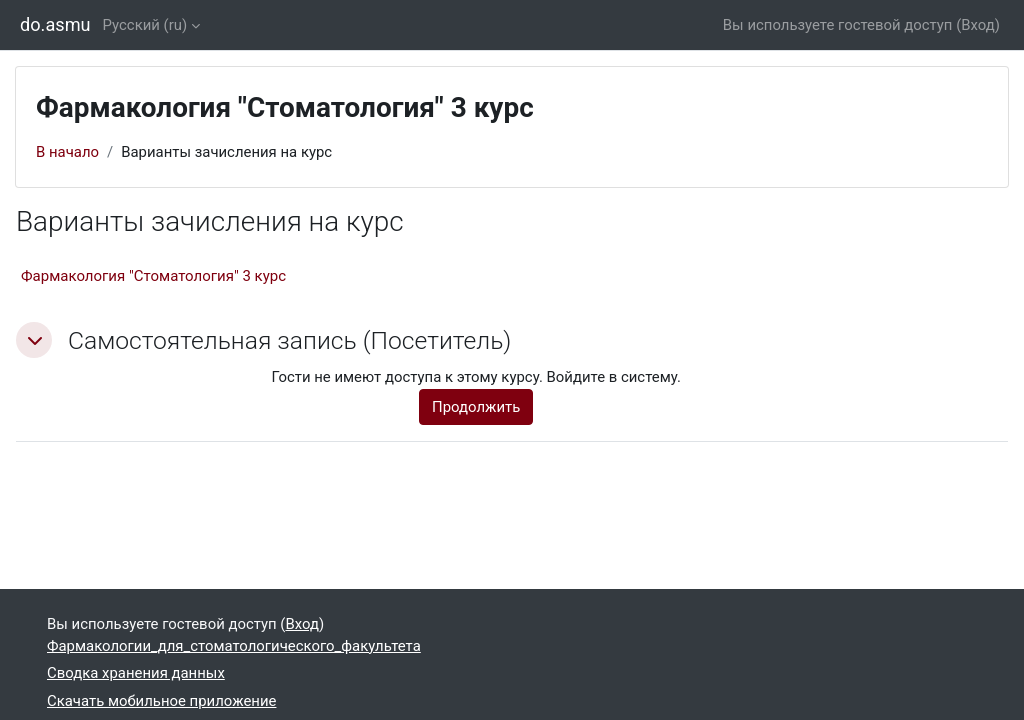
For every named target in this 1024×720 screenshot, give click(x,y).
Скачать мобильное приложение (161, 701)
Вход (978, 25)
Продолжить (476, 407)
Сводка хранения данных (136, 673)
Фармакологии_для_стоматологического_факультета (234, 646)
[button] (34, 340)
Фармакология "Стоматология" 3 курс (153, 276)
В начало (67, 152)
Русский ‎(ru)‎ (145, 25)
